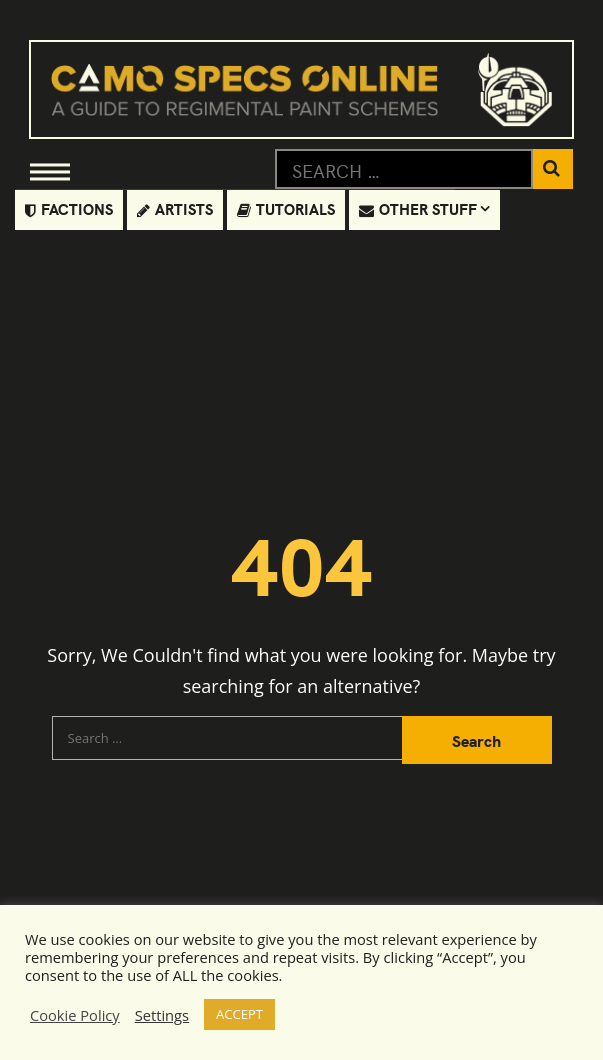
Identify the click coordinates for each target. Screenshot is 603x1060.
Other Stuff (418, 208)
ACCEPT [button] (239, 1014)
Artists (175, 208)
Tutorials (286, 208)
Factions (69, 208)
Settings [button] (162, 1015)
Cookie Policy (75, 1015)
